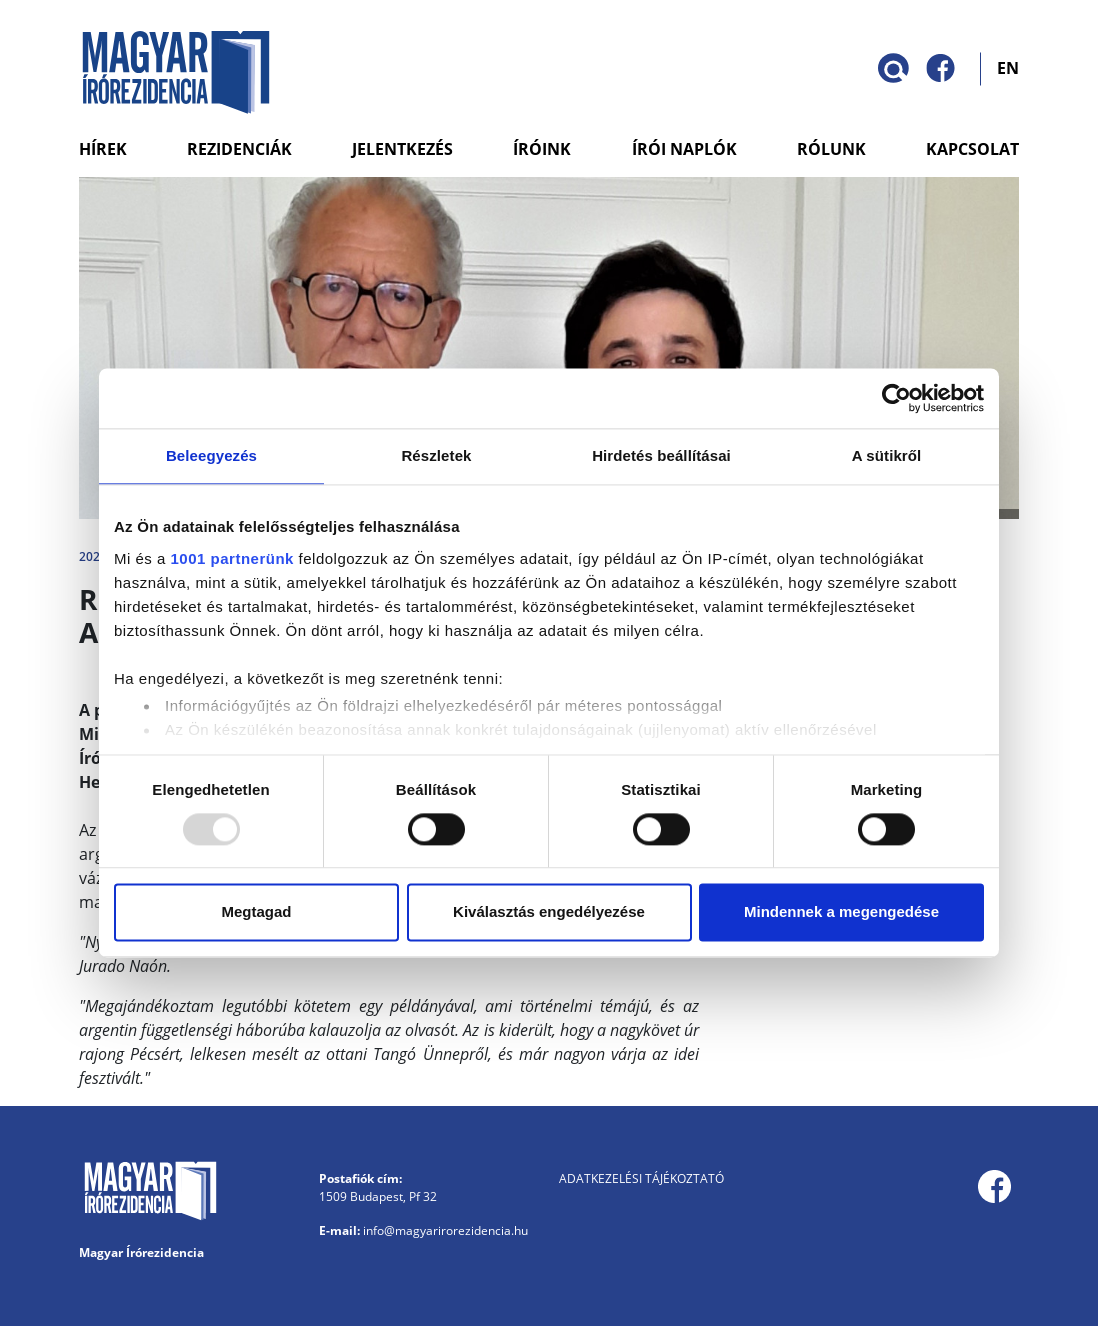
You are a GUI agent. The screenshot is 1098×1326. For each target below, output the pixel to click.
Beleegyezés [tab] (211, 455)
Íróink (542, 149)
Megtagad (256, 912)
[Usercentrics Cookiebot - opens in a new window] (896, 398)
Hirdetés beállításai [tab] (661, 455)
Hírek (103, 149)
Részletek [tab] (436, 455)
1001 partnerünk (232, 558)
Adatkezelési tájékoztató (641, 1178)
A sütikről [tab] (887, 455)
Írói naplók (684, 149)
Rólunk (831, 149)
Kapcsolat (972, 149)
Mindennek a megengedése (841, 912)
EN (1008, 67)
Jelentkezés (402, 149)
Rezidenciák (239, 149)
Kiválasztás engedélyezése (549, 912)
